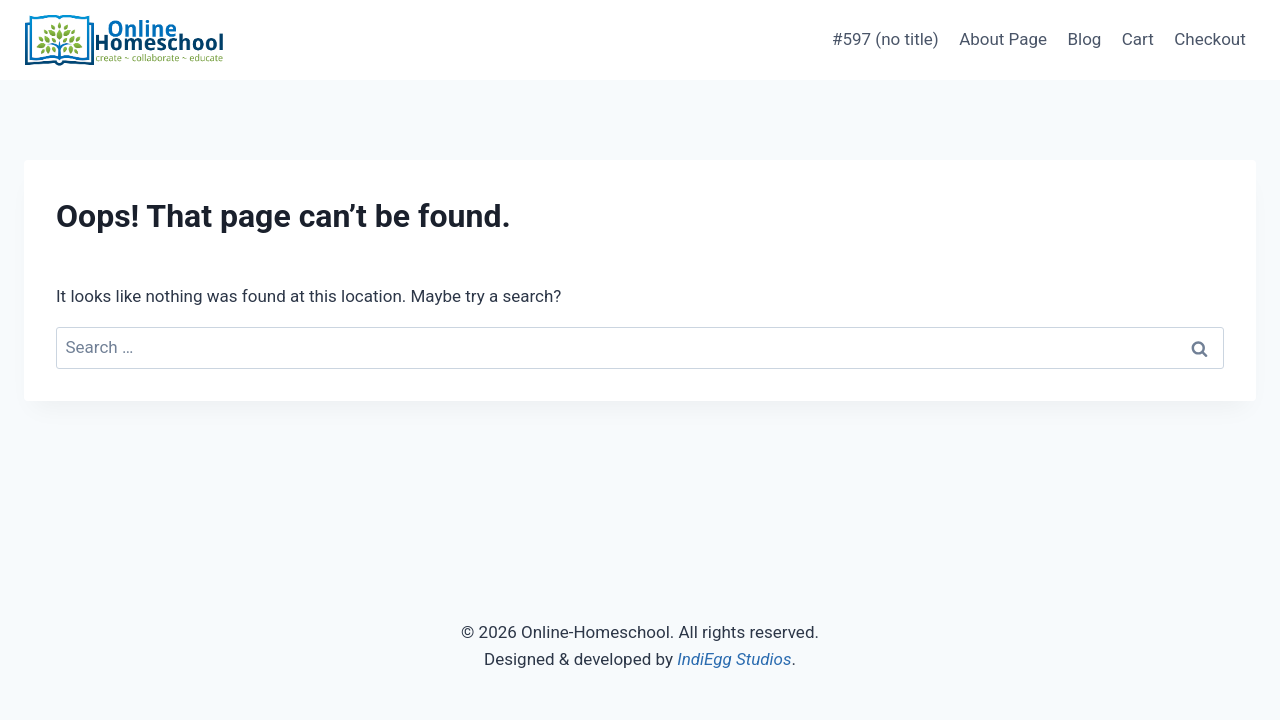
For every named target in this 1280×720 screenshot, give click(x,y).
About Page (1003, 39)
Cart (1138, 39)
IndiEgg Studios (734, 659)
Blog (1084, 39)
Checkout (1210, 39)
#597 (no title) (885, 39)
